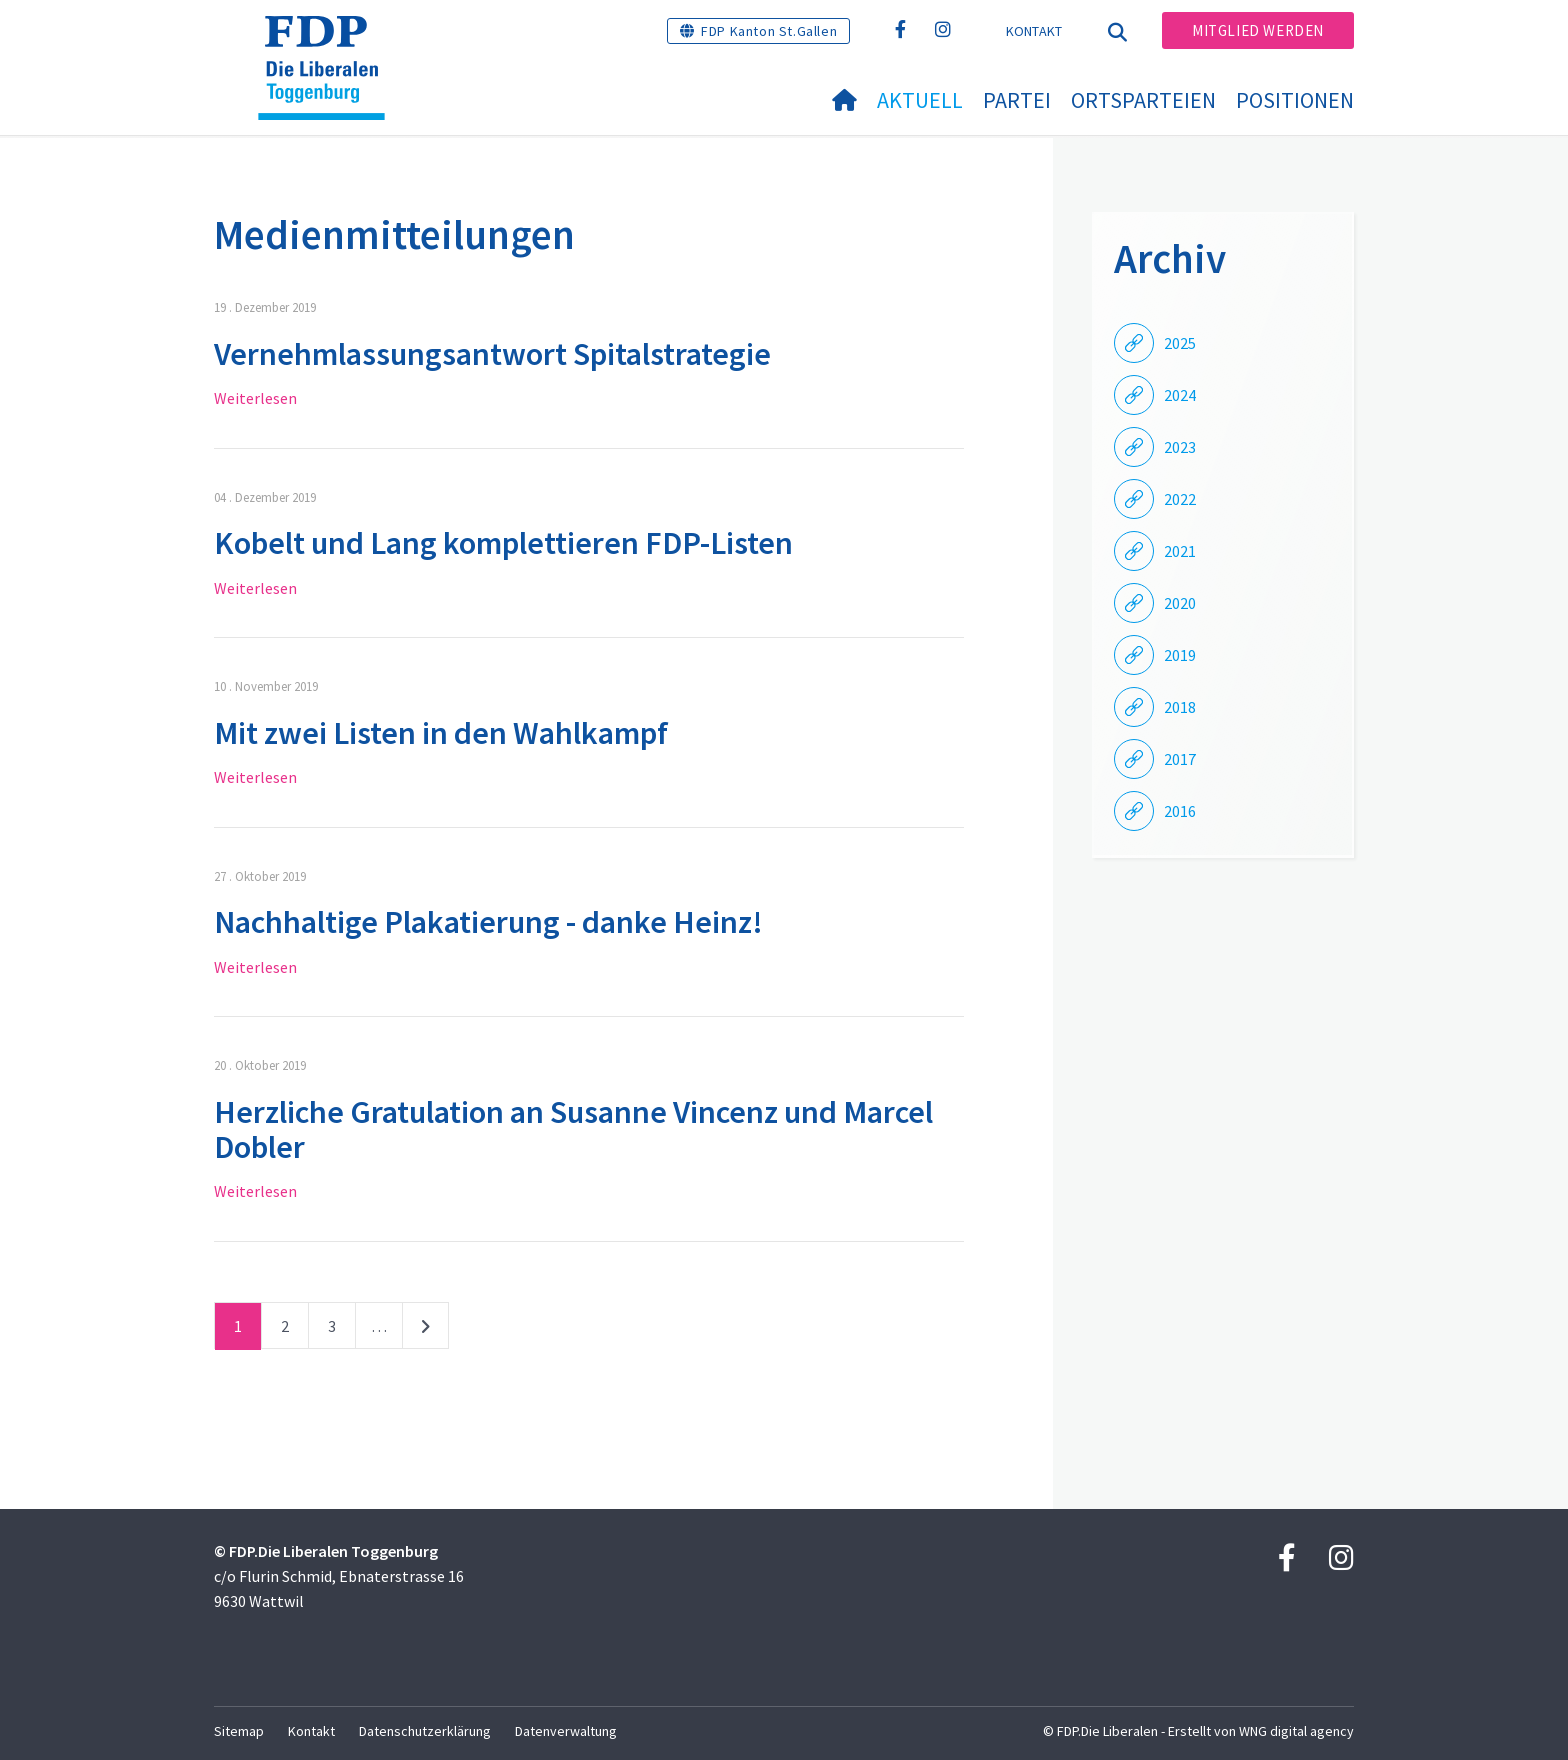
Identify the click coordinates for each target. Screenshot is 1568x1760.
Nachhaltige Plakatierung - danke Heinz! (488, 922)
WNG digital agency (1296, 1731)
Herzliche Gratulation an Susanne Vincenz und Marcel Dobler (573, 1129)
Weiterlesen (255, 398)
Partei (1017, 100)
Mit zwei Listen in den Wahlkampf (441, 733)
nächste (425, 1330)
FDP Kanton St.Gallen (769, 31)
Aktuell (920, 100)
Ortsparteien (1143, 100)
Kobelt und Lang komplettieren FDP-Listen (503, 543)
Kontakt (1034, 31)
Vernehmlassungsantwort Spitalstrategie (492, 354)
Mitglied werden (1258, 30)
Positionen (1295, 100)
